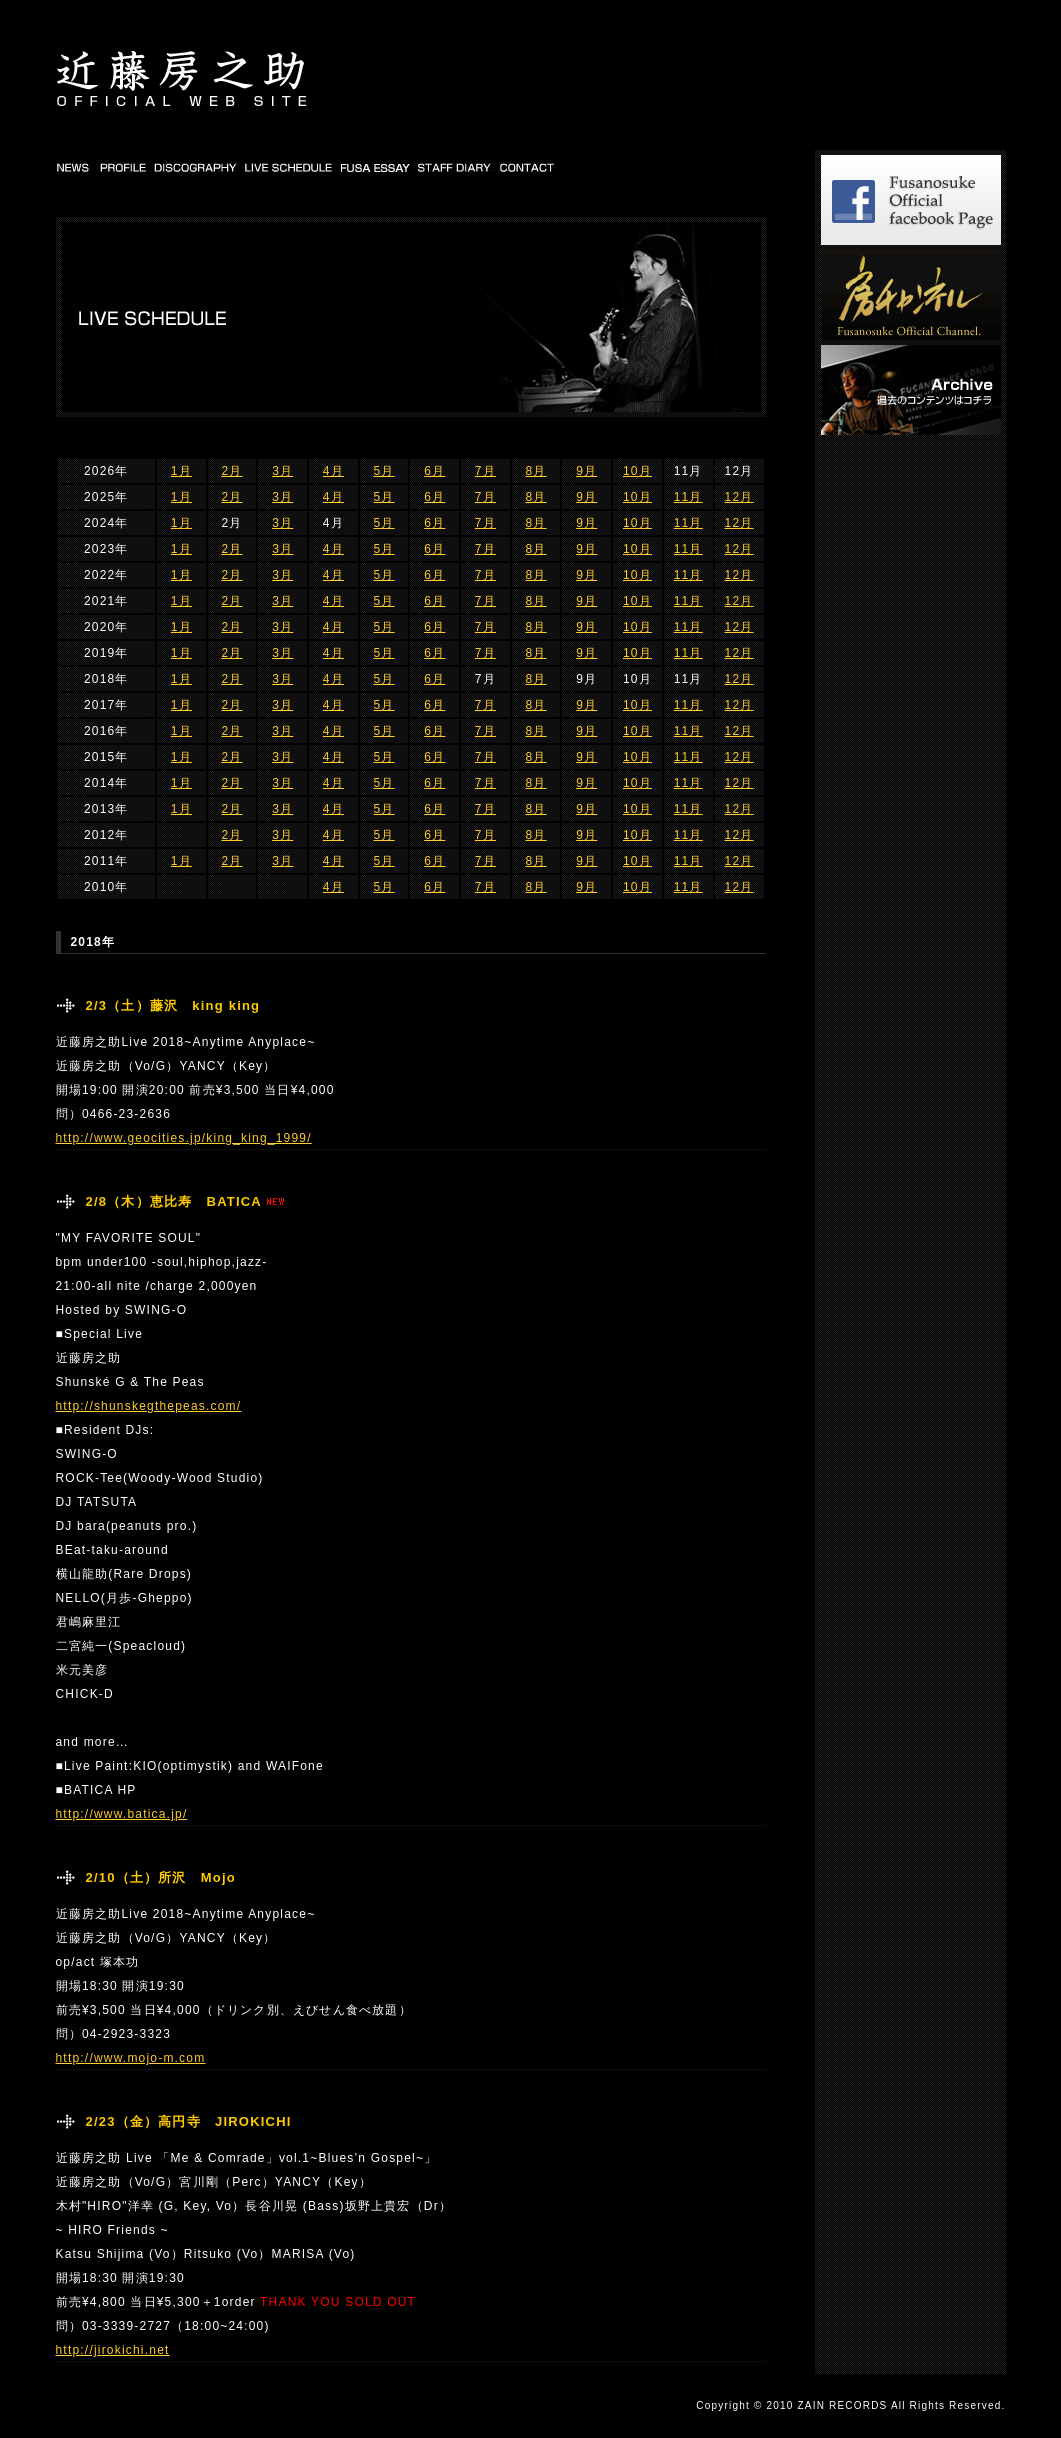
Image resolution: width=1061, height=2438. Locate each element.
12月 (739, 497)
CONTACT (527, 167)
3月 (282, 471)
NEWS (75, 167)
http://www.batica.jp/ (122, 1814)
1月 (181, 471)
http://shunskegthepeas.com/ (149, 1406)
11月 (688, 497)
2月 (232, 471)
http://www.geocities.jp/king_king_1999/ (184, 1138)
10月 (637, 471)
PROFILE (122, 167)
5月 (384, 471)
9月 (586, 471)
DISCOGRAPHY (196, 167)
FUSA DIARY (376, 167)
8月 (536, 471)
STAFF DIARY (455, 167)
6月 (434, 471)
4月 (333, 471)
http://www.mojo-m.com (131, 2058)
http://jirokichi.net (113, 2350)
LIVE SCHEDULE (289, 167)
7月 (485, 471)
